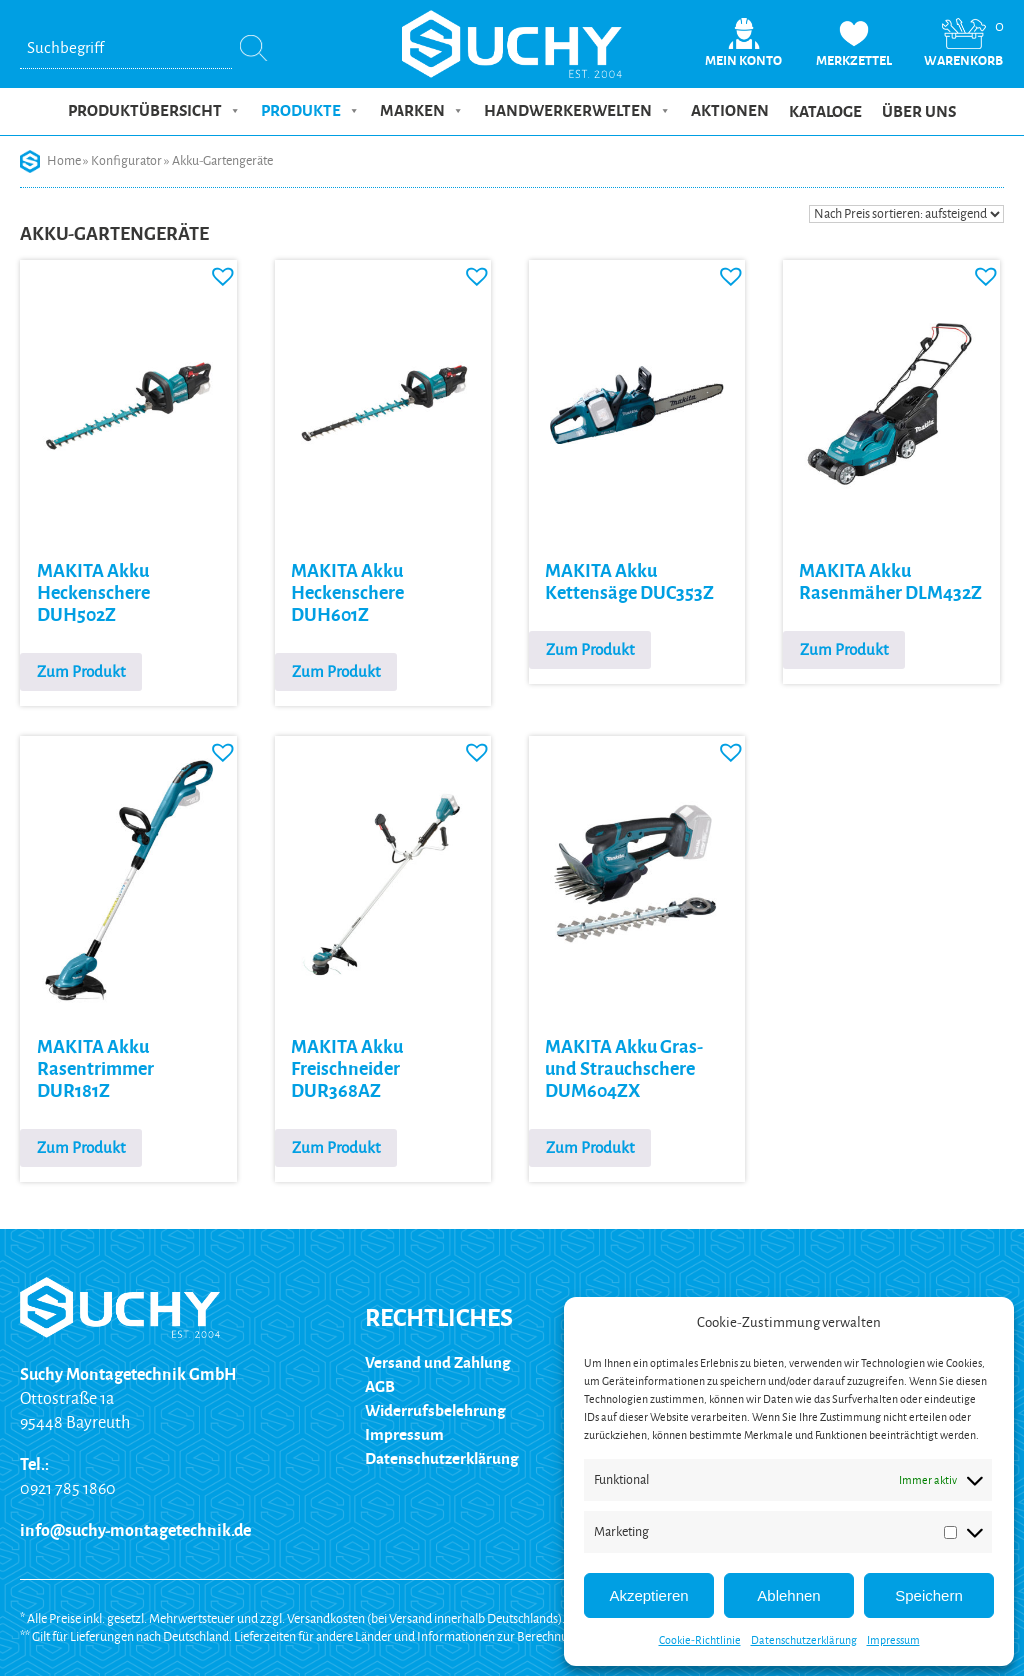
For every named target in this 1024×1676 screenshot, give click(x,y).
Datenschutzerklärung (804, 1640)
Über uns (919, 112)
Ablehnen (788, 1595)
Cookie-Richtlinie (700, 1640)
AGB (380, 1386)
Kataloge (825, 112)
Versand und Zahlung (438, 1362)
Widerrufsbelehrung (435, 1410)
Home (64, 161)
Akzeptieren (648, 1595)
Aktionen (730, 110)
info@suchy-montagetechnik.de (135, 1531)
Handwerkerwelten (577, 110)
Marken (422, 110)
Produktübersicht (154, 110)
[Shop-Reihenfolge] (906, 214)
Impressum (893, 1640)
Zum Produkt (81, 671)
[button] (218, 271)
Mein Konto (743, 61)
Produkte (310, 110)
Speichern (929, 1595)
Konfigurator (126, 161)
